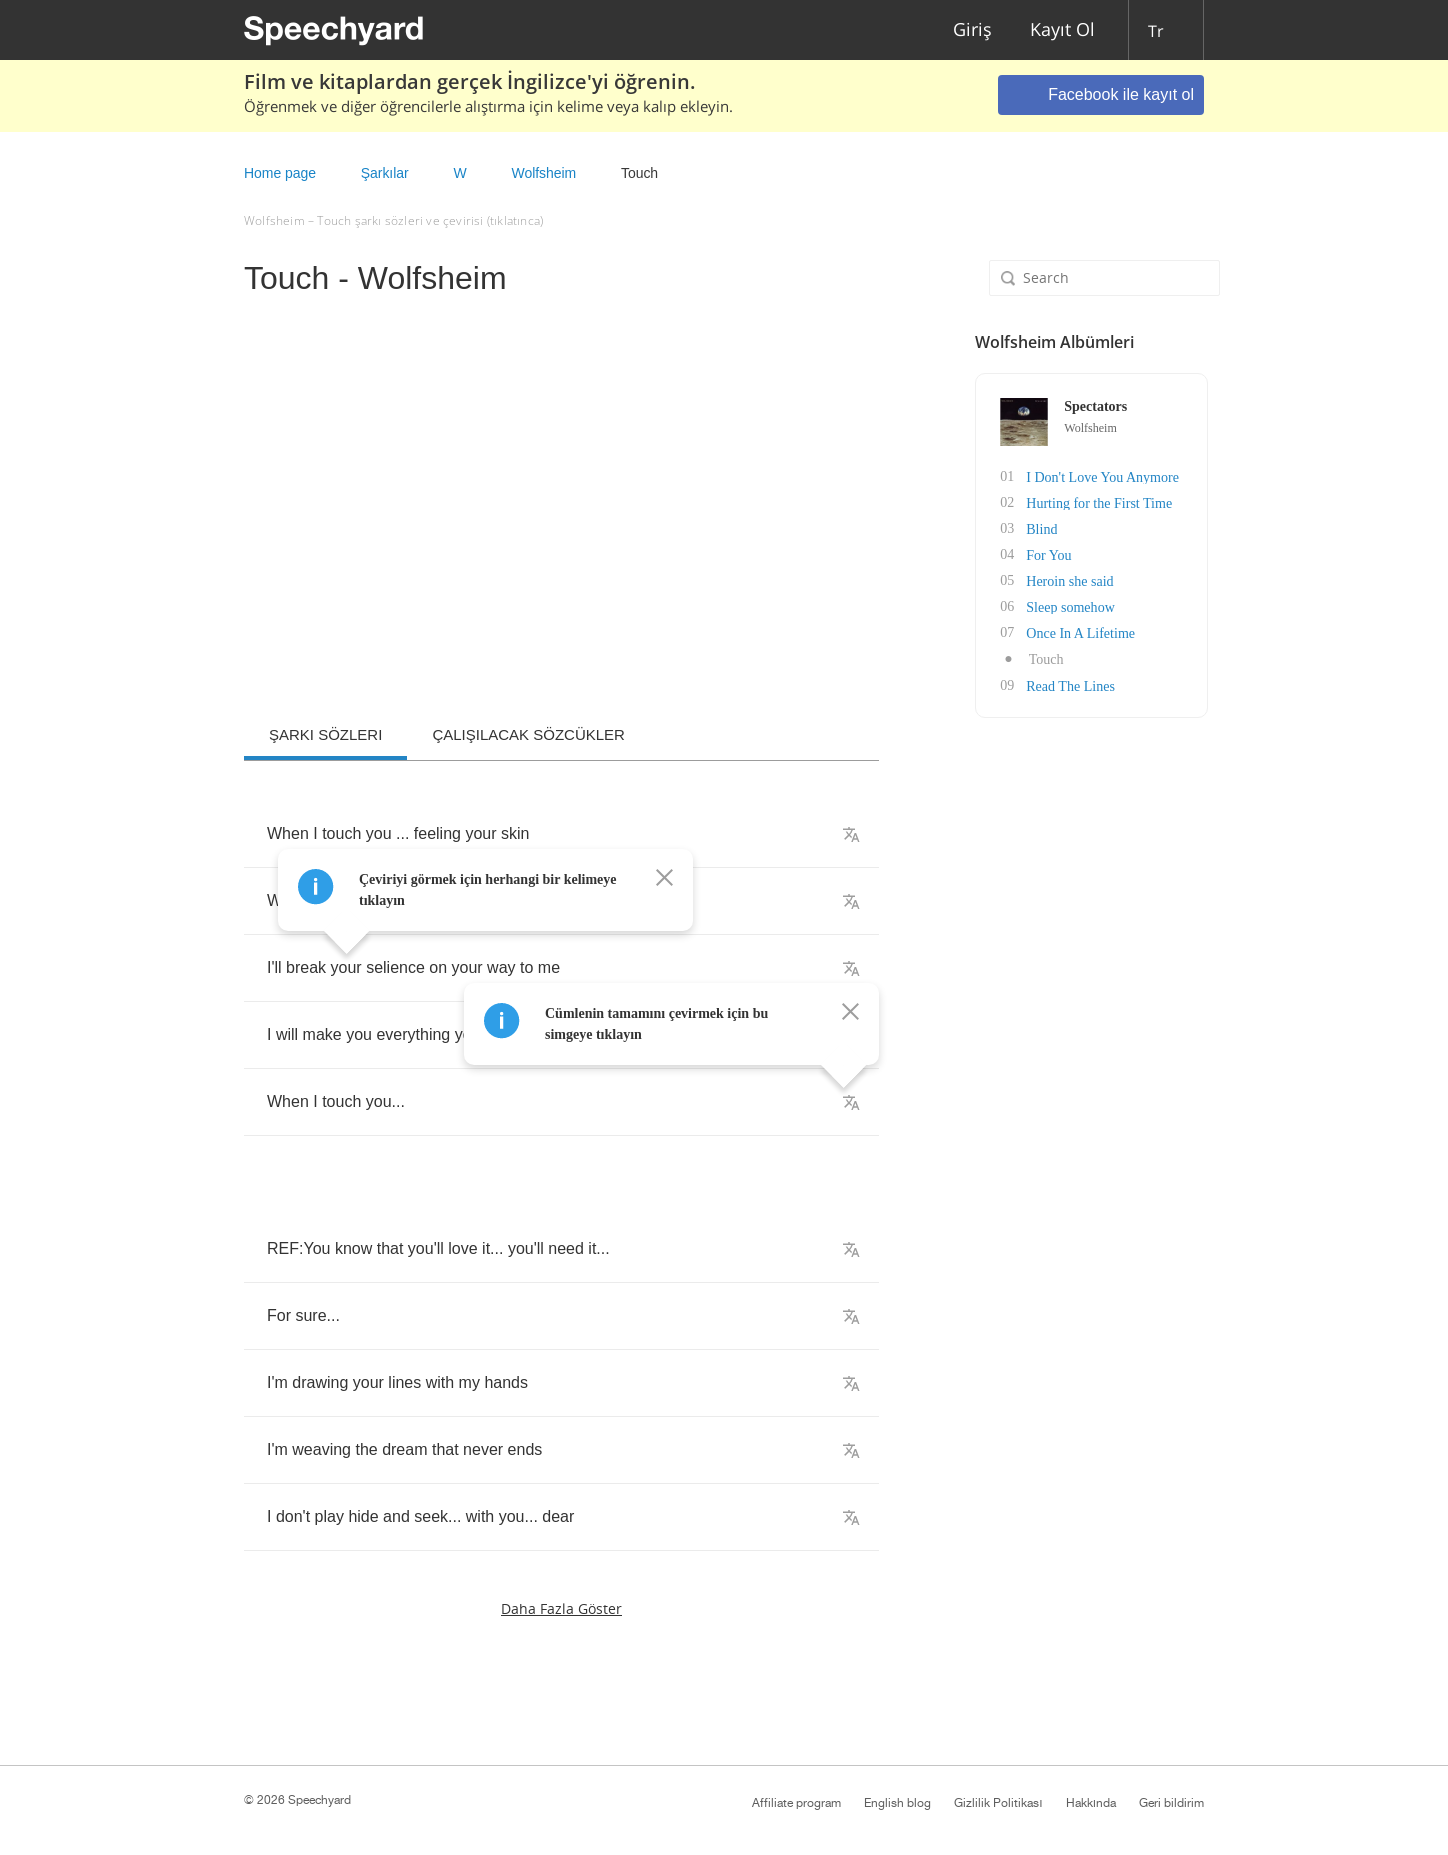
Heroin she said (1065, 580)
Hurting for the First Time (1094, 502)
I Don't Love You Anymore (1098, 476)
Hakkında (1091, 1803)
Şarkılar (385, 173)
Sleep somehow (1066, 606)
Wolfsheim (543, 173)
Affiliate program (796, 1803)
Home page (280, 173)
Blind (1037, 528)
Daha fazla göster (561, 1608)
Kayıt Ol (1062, 30)
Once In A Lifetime (1076, 632)
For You (1044, 554)
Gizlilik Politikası (998, 1803)
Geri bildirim (1171, 1803)
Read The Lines (1066, 684)
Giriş (972, 30)
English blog (897, 1803)
